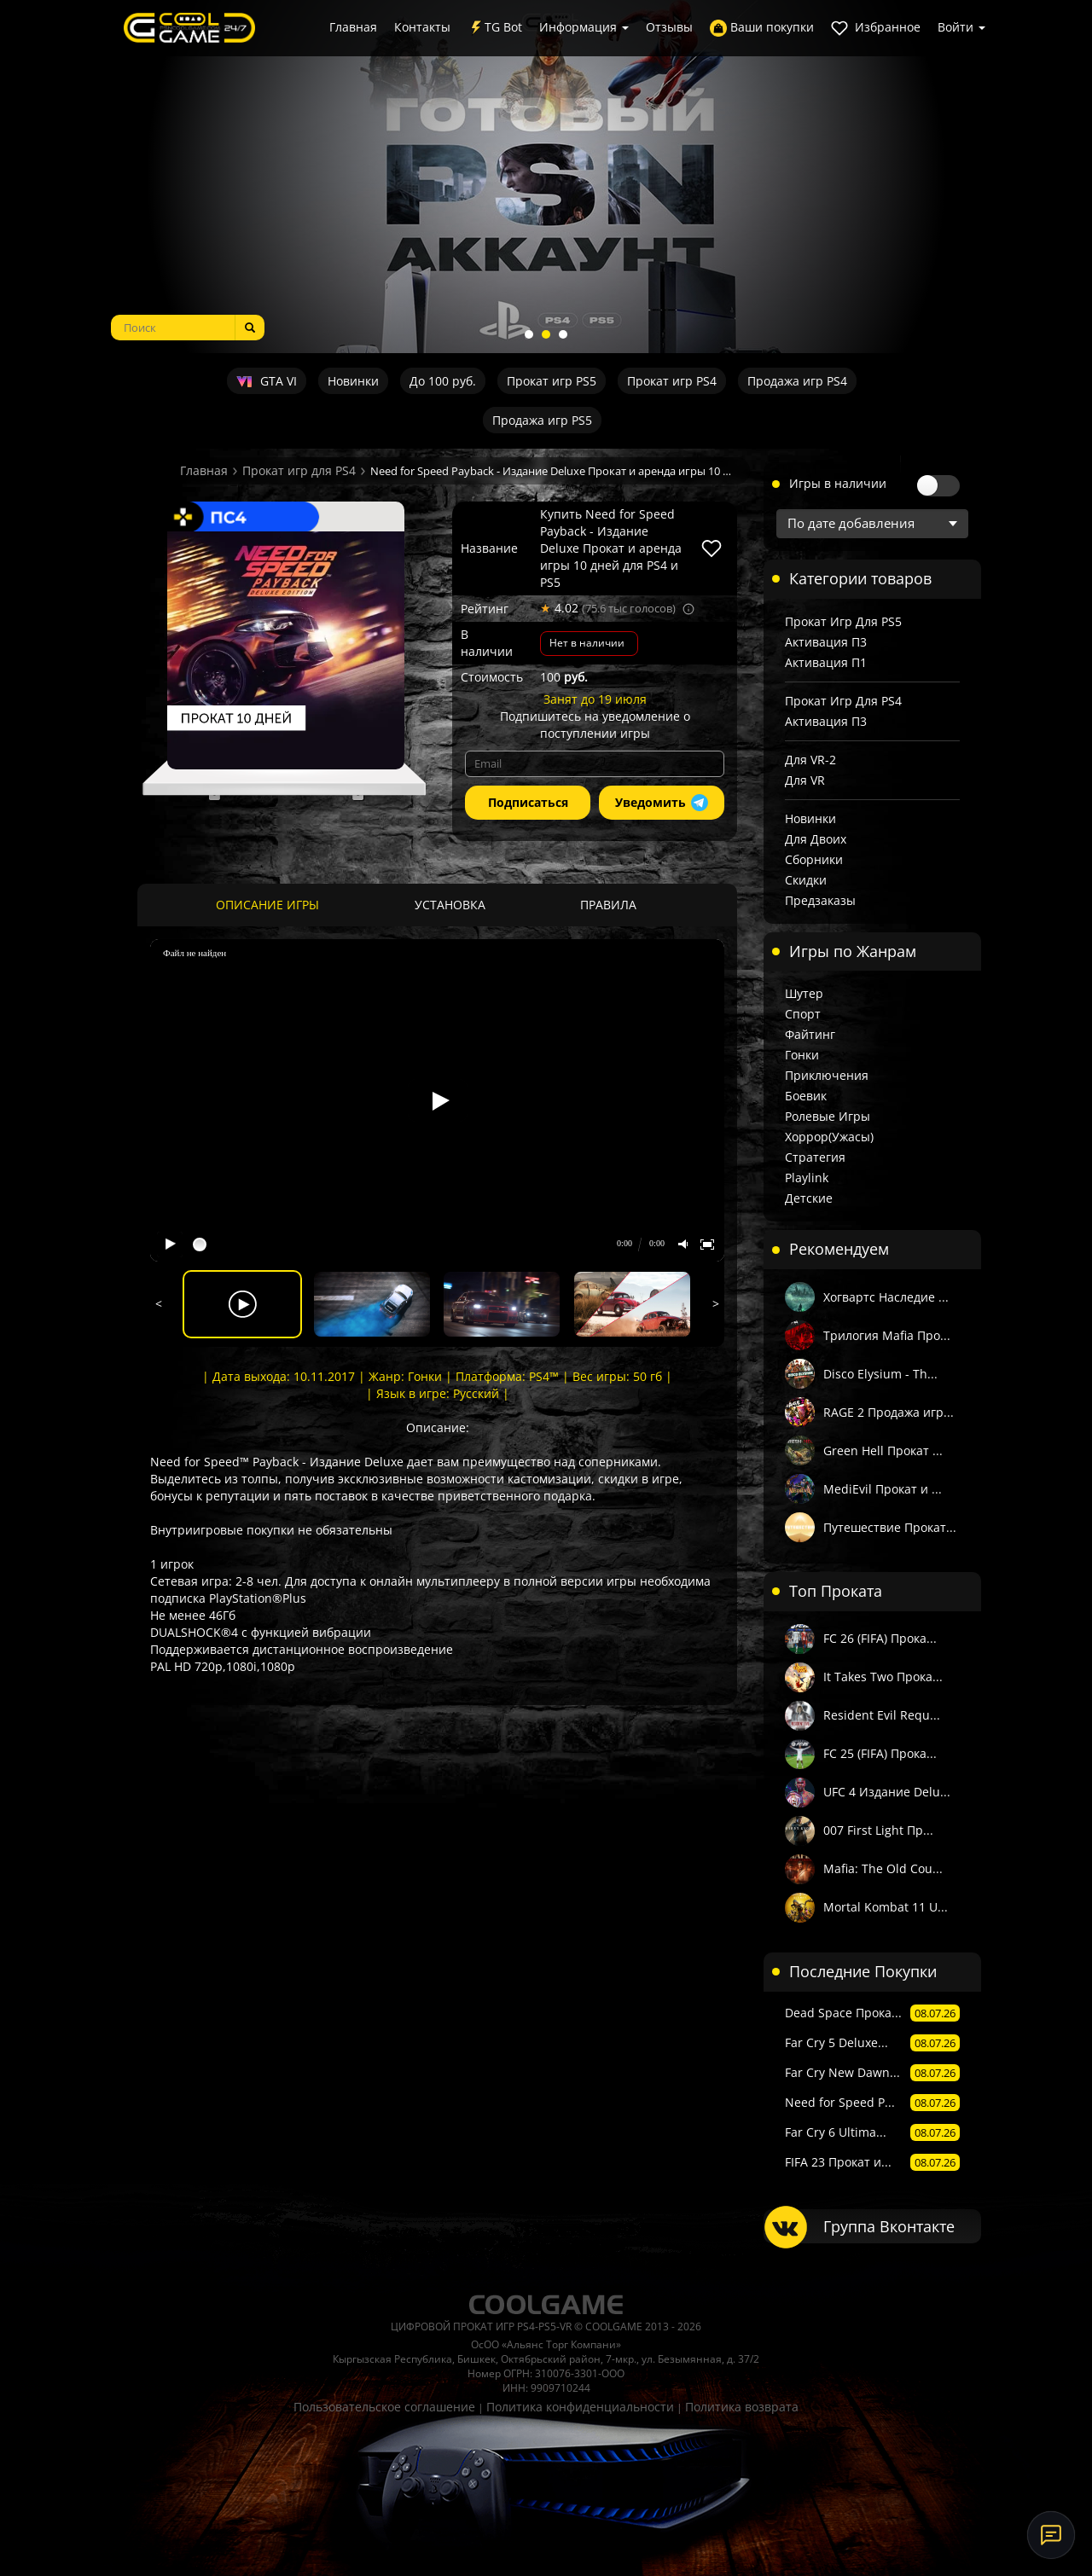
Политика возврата (742, 2407)
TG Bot (495, 28)
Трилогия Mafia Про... (886, 1335)
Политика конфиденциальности (580, 2407)
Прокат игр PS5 (551, 381)
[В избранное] (711, 548)
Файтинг (810, 1034)
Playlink (806, 1177)
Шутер (804, 993)
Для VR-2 (810, 759)
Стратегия (815, 1157)
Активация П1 (826, 662)
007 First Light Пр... (878, 1830)
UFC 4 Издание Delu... (886, 1792)
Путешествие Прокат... (889, 1527)
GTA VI (266, 381)
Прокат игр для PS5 (843, 621)
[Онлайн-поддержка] (1051, 2535)
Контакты (422, 27)
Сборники (814, 859)
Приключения (826, 1075)
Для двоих (815, 839)
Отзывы (669, 27)
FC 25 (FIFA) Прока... (880, 1753)
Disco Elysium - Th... (880, 1374)
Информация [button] (584, 27)
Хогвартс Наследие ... (886, 1297)
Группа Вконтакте (889, 2226)
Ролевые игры (827, 1116)
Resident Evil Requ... (881, 1715)
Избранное (876, 28)
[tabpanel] (546, 176)
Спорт (803, 1014)
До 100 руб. (443, 381)
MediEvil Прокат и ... (882, 1489)
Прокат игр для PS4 (299, 470)
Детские (809, 1198)
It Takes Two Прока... (883, 1676)
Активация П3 (826, 642)
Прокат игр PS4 (672, 381)
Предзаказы (820, 900)
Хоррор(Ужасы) (829, 1136)
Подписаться (528, 802)
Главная (353, 27)
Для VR (805, 780)
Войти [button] (961, 27)
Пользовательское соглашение (384, 2407)
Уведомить (661, 802)
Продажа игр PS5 (542, 420)
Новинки (353, 381)
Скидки (806, 880)
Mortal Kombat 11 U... (885, 1907)
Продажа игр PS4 (797, 381)
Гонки (802, 1055)
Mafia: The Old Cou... (883, 1868)
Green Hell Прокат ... (883, 1450)
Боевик (806, 1096)
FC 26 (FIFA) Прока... (880, 1638)
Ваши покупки (762, 28)
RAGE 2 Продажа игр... (888, 1412)
